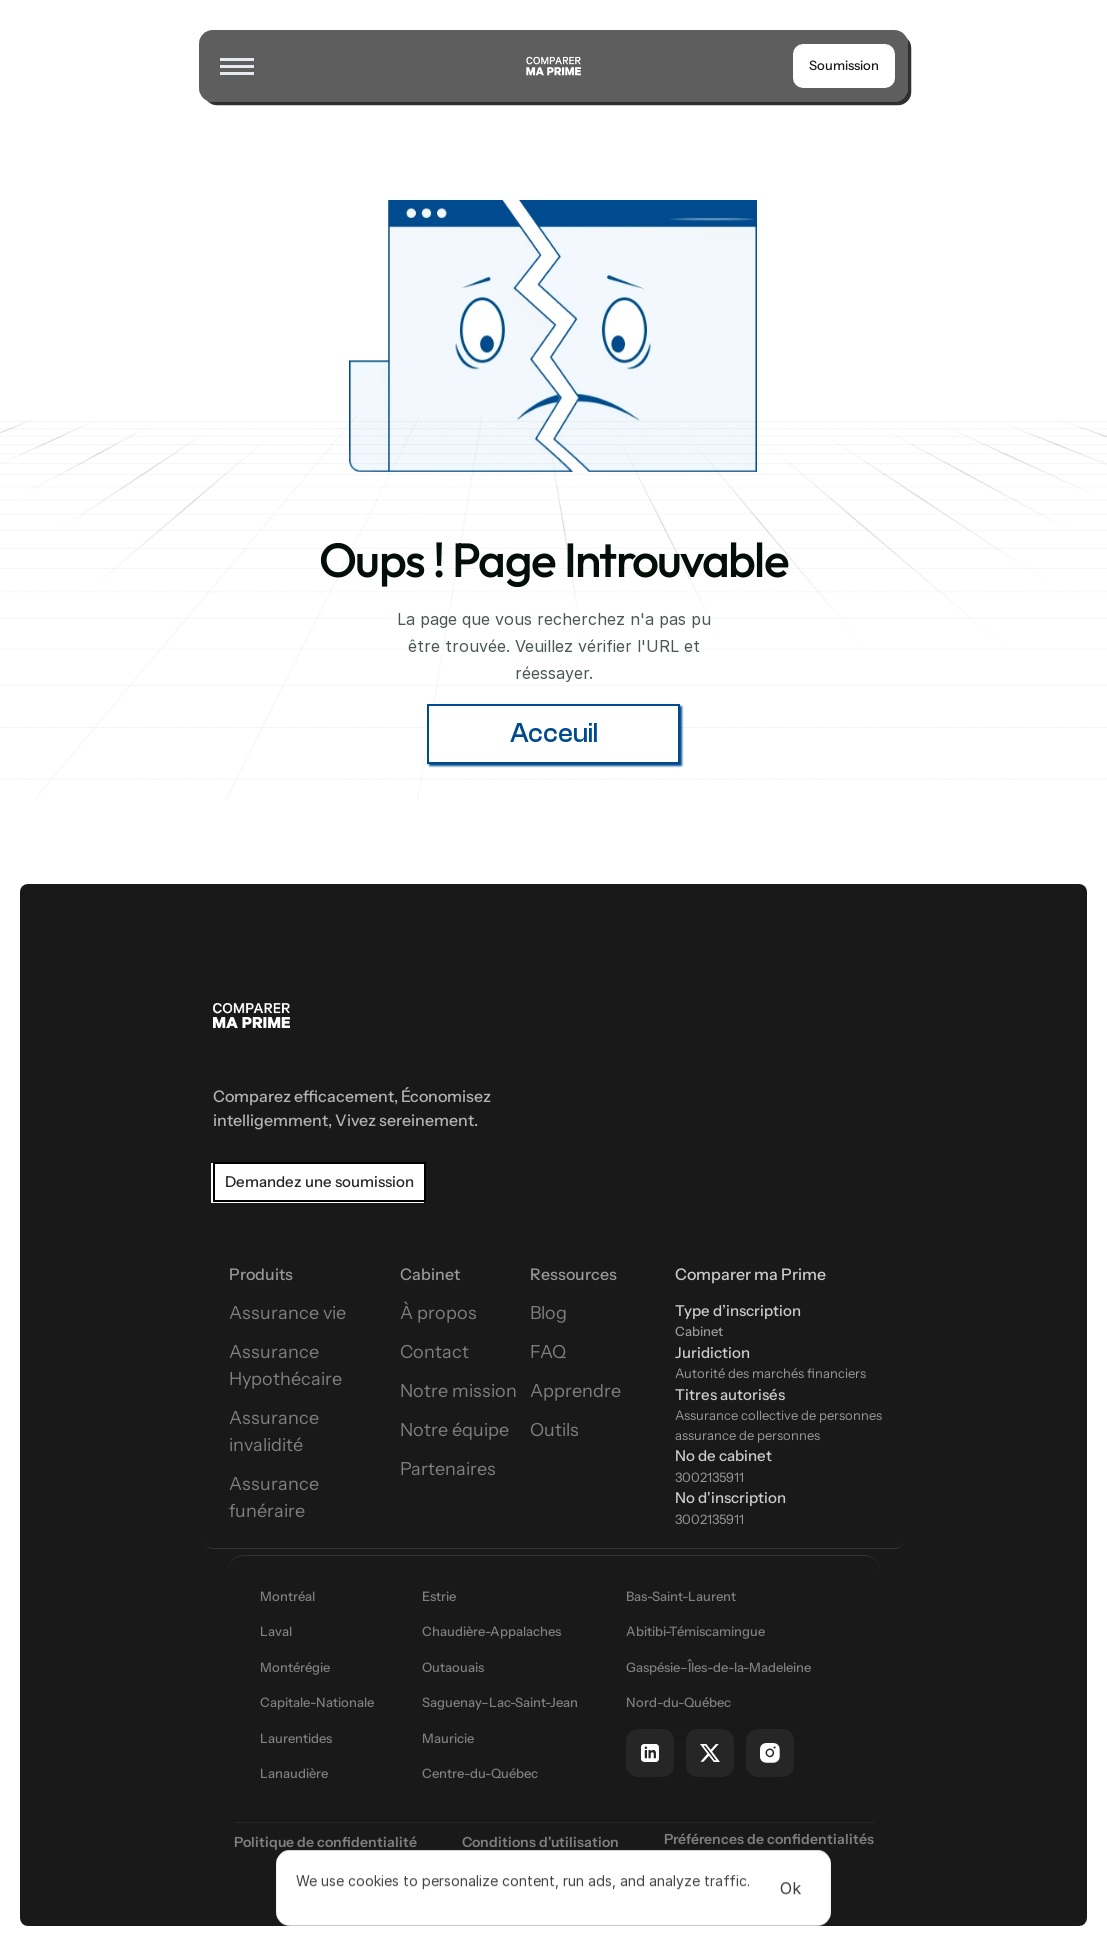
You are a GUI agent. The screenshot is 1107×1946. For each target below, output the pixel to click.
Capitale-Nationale (317, 1702)
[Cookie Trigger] (769, 1839)
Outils (554, 1430)
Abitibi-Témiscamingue (695, 1631)
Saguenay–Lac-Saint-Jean (500, 1702)
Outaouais (453, 1667)
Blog (548, 1313)
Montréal (287, 1596)
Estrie (439, 1596)
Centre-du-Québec (480, 1773)
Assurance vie (287, 1313)
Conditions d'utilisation (540, 1842)
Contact (434, 1352)
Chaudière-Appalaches (491, 1631)
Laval (276, 1631)
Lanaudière (294, 1773)
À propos (438, 1313)
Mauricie (448, 1738)
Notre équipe (454, 1430)
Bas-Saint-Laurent (681, 1596)
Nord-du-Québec (678, 1702)
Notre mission (458, 1391)
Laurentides (296, 1738)
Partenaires (448, 1469)
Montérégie (295, 1667)
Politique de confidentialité (325, 1842)
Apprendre (575, 1391)
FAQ (548, 1352)
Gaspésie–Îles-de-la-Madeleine (718, 1667)
